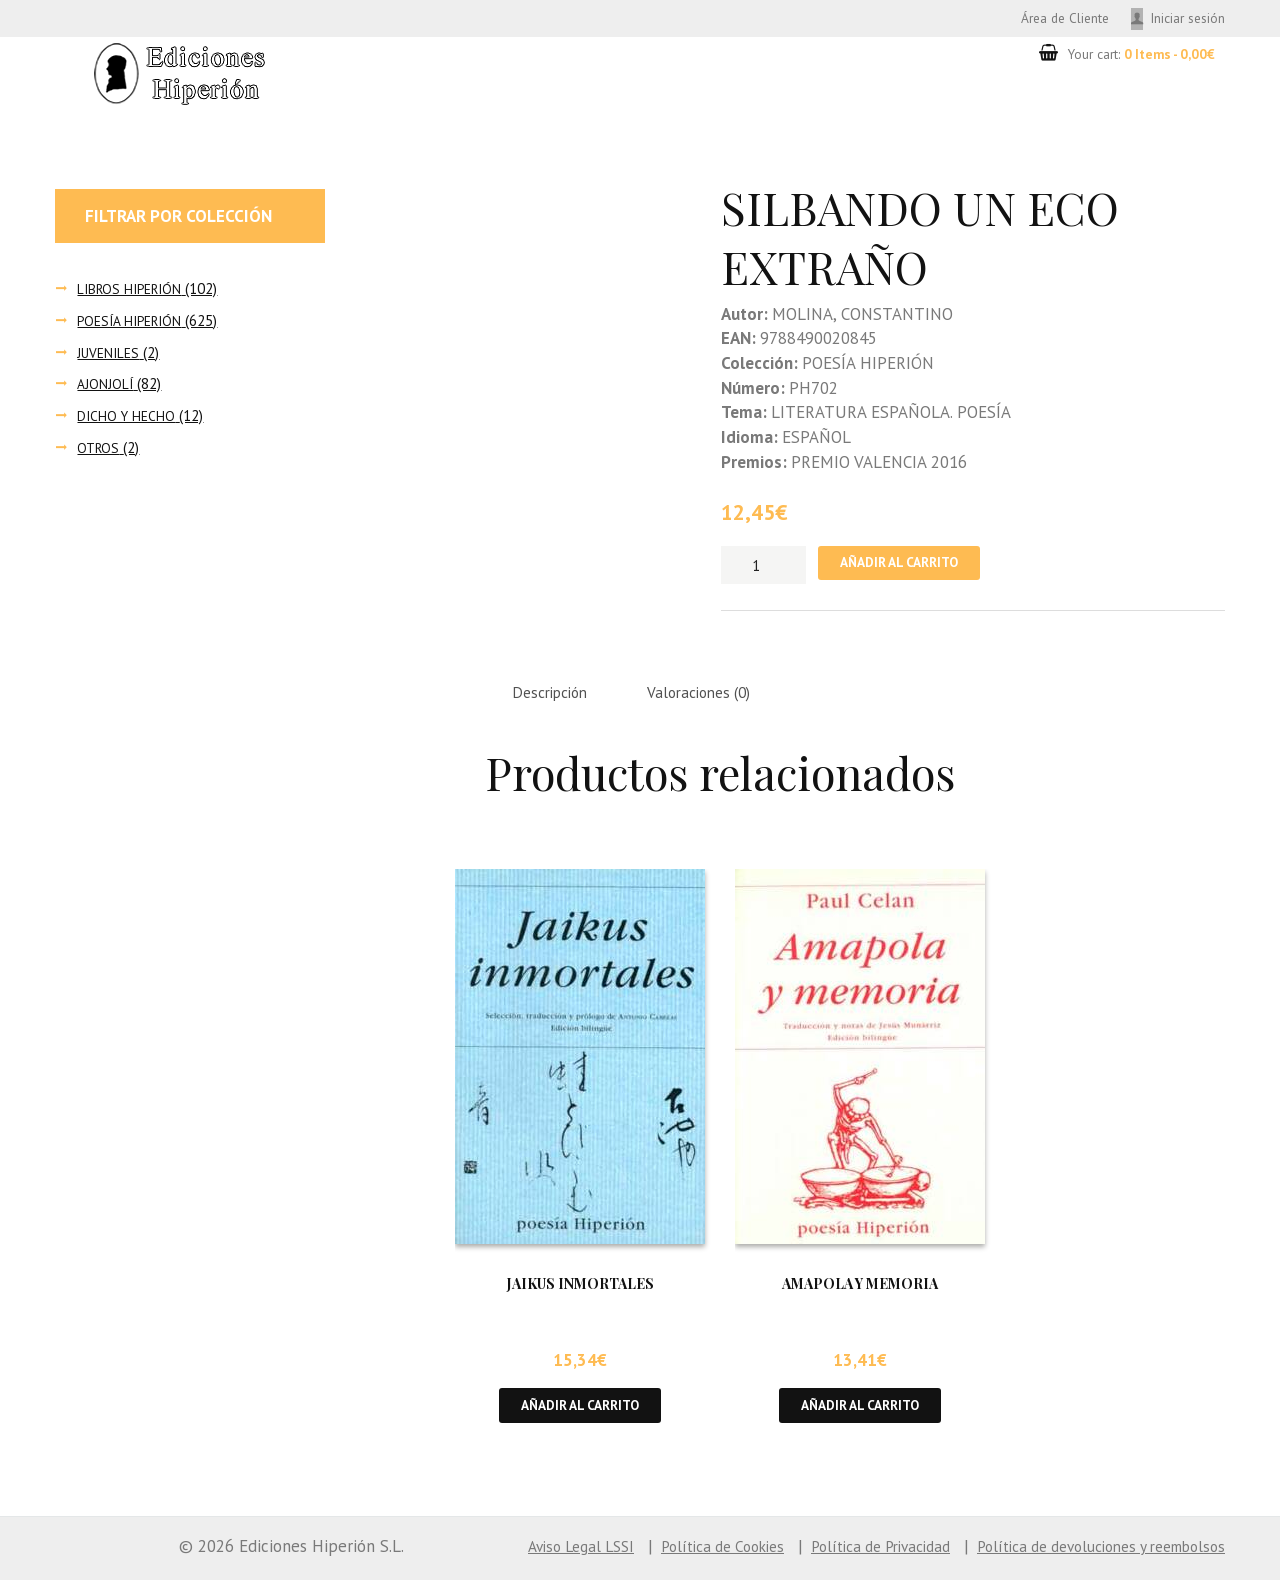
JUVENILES (110, 355)
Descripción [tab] (556, 700)
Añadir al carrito (909, 567)
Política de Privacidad (841, 1560)
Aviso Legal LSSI (512, 1560)
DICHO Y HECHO (128, 418)
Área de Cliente (1043, 18)
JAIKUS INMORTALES (580, 1293)
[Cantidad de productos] (763, 568)
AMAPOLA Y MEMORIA (860, 1293)
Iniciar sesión (1183, 18)
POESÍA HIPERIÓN (134, 323)
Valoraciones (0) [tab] (719, 700)
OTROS (99, 450)
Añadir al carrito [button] (580, 1416)
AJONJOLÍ (106, 387)
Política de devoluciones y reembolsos (1085, 1560)
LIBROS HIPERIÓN (133, 291)
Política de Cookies (667, 1560)
